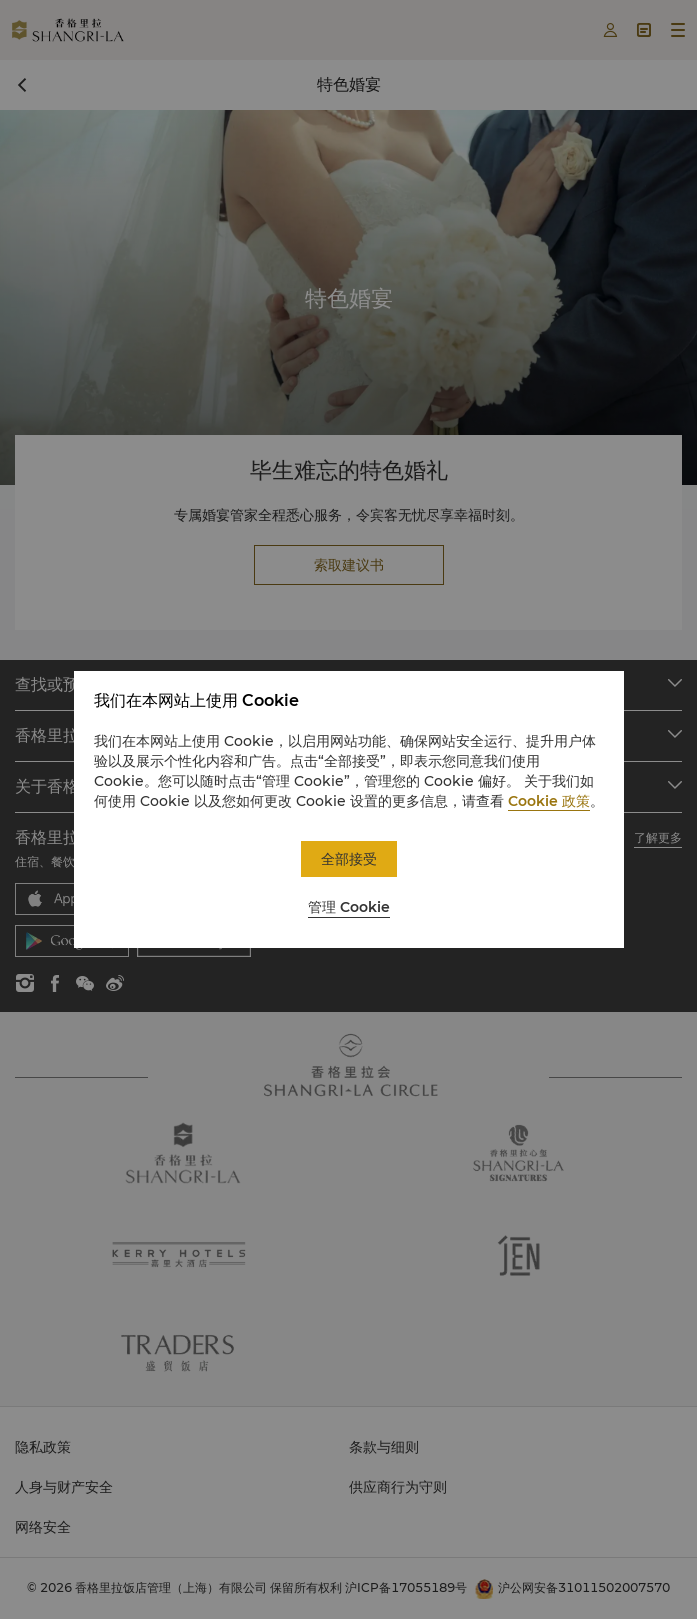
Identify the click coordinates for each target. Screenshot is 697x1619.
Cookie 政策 (549, 801)
